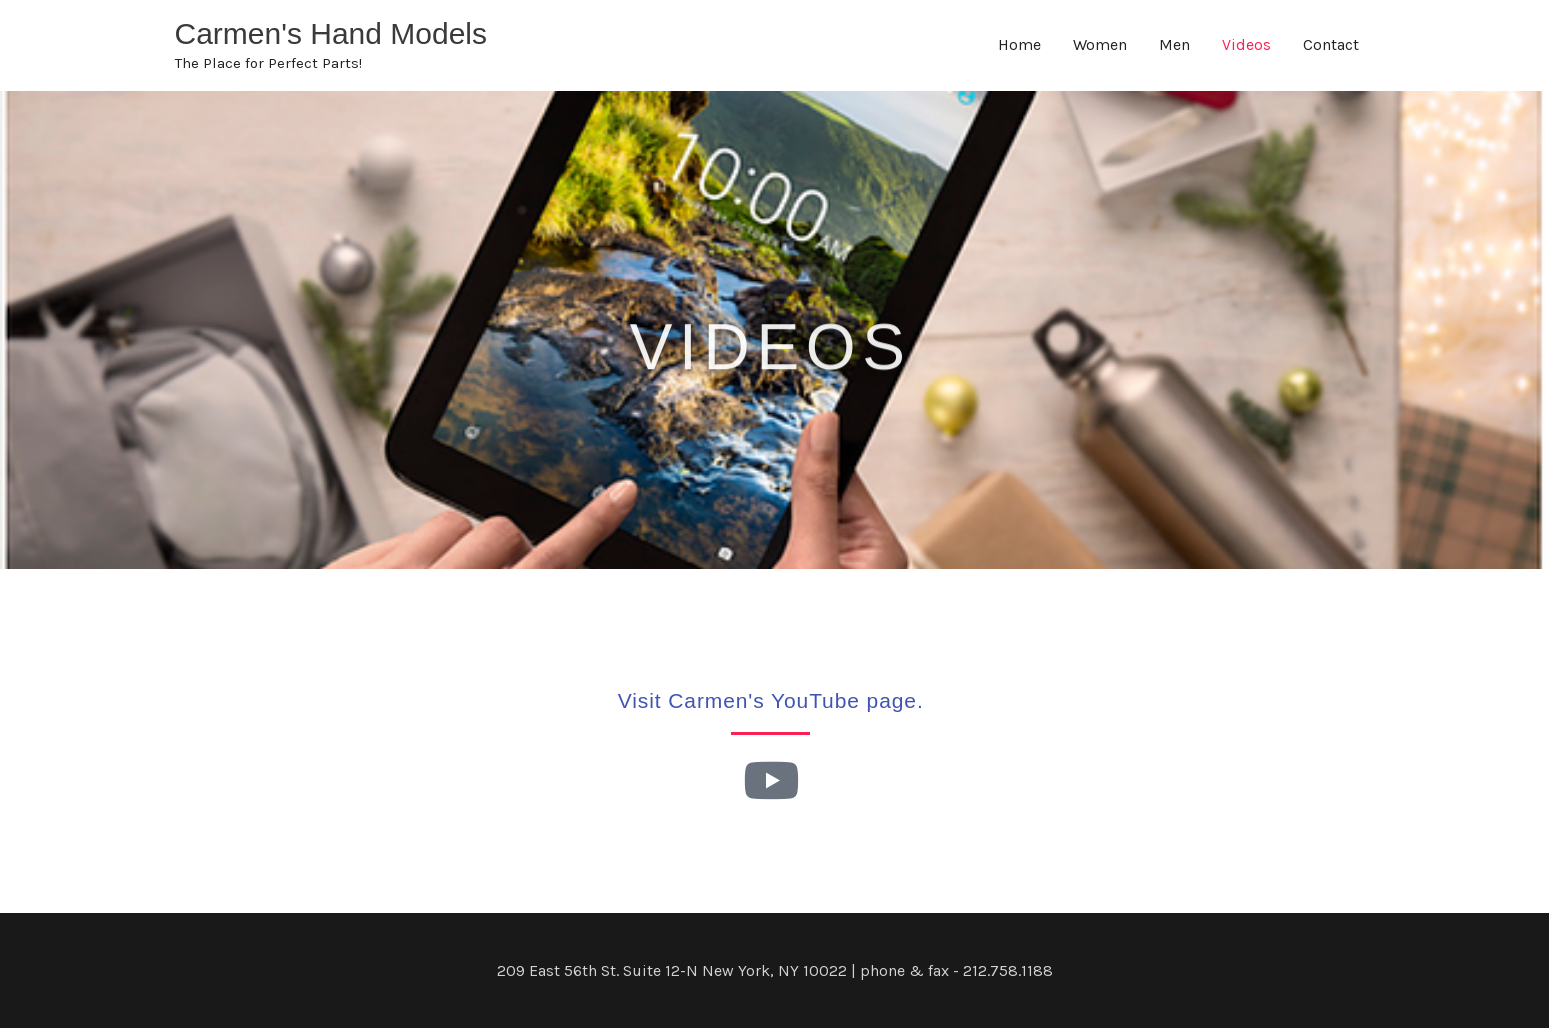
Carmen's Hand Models (331, 33)
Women (1100, 44)
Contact (1331, 44)
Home (1019, 44)
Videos (1246, 44)
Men (1174, 44)
